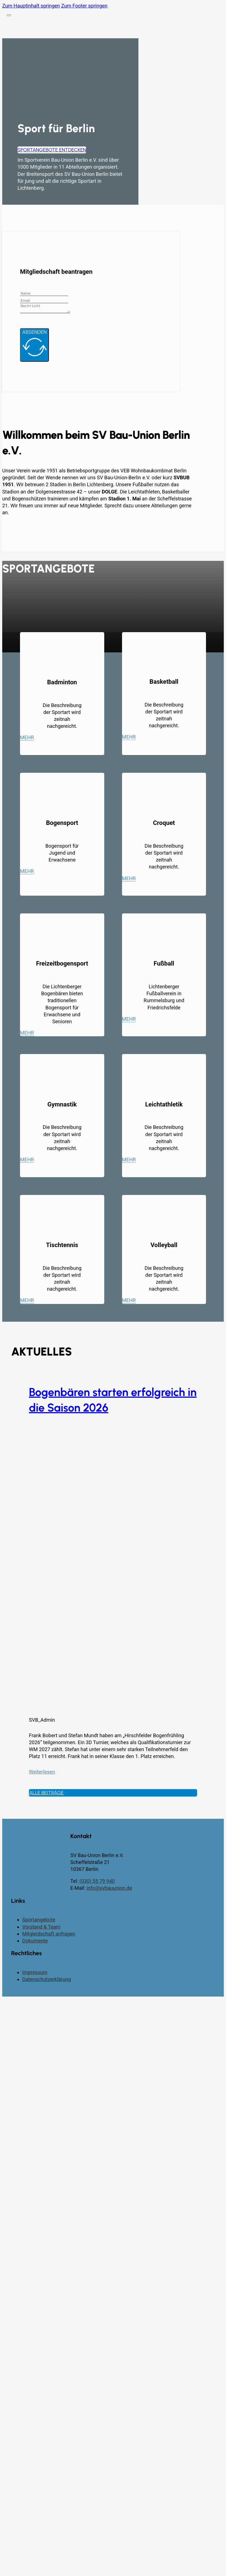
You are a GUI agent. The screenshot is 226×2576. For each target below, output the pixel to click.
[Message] (47, 309)
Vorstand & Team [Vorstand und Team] (41, 1928)
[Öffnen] (9, 15)
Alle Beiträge (46, 1794)
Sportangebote (38, 1921)
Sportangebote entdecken (52, 150)
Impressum (35, 1974)
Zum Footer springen (84, 6)
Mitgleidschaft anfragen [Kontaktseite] (48, 1935)
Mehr (27, 739)
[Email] (44, 300)
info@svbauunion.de (109, 1890)
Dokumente (35, 1942)
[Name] (44, 293)
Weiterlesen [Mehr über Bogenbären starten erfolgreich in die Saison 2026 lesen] (42, 1773)
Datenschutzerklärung (46, 1981)
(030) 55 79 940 (97, 1883)
